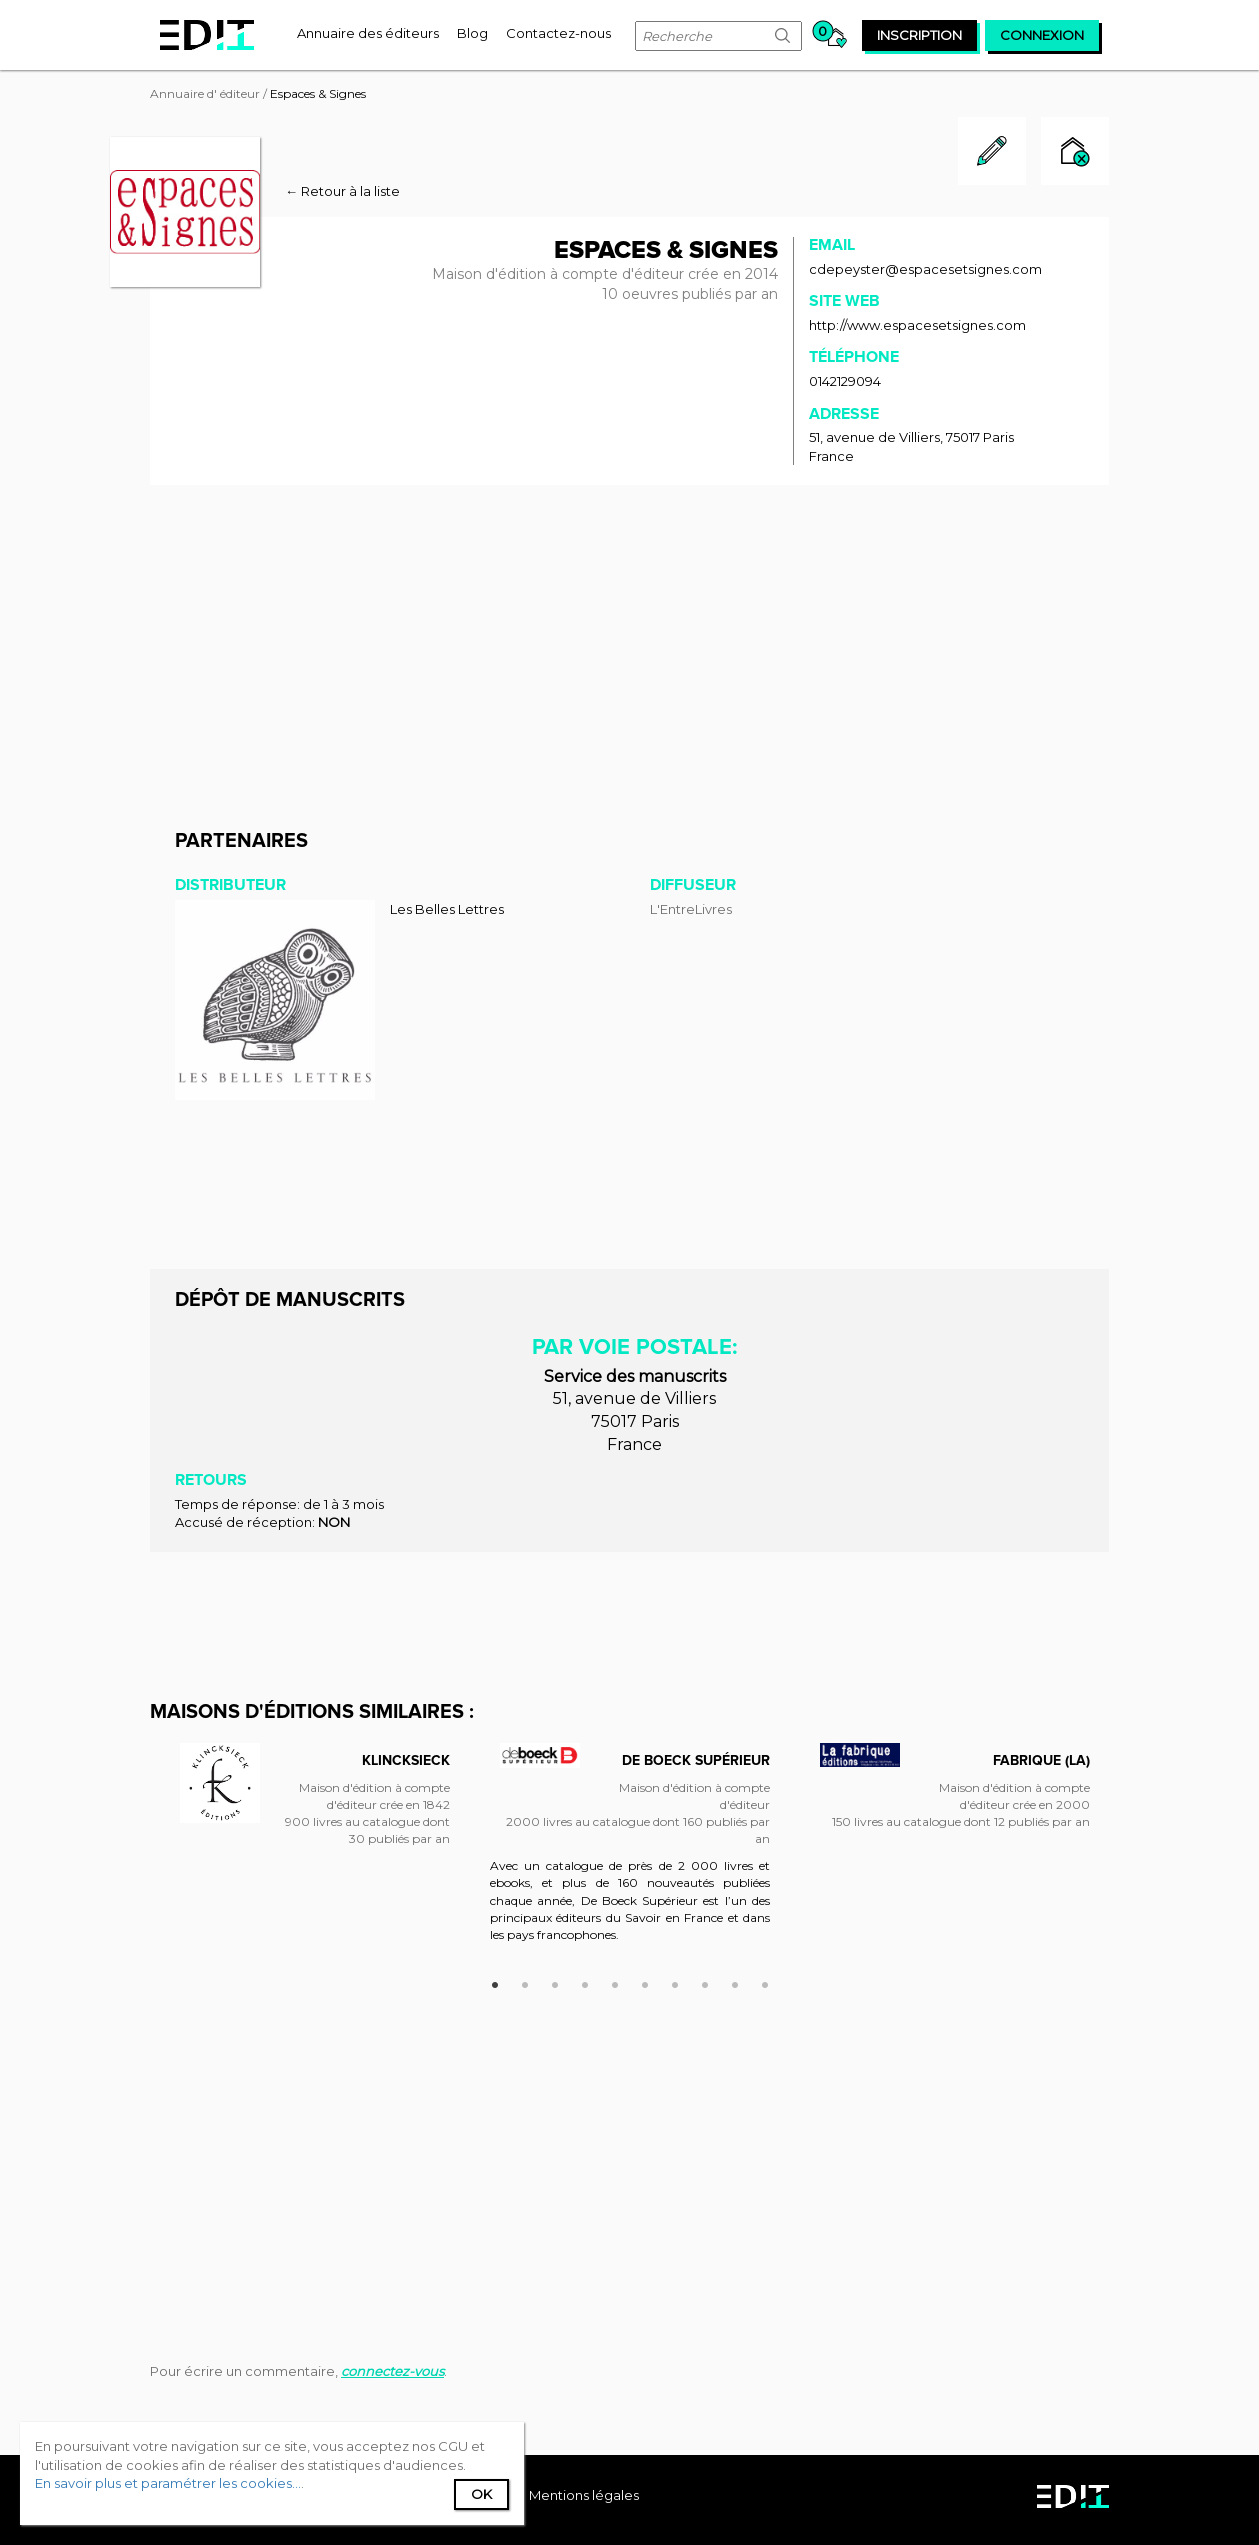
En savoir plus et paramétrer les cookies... (168, 2483)
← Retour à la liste (342, 191)
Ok (481, 2494)
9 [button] (735, 1982)
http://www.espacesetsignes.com (917, 325)
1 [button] (495, 1982)
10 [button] (765, 1982)
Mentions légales (584, 2495)
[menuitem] (368, 33)
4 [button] (585, 1982)
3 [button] (555, 1982)
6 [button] (645, 1982)
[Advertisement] (629, 650)
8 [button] (705, 1982)
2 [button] (525, 1982)
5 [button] (615, 1982)
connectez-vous (392, 2371)
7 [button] (675, 1982)
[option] (310, 1810)
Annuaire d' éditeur (205, 93)
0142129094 (845, 381)
